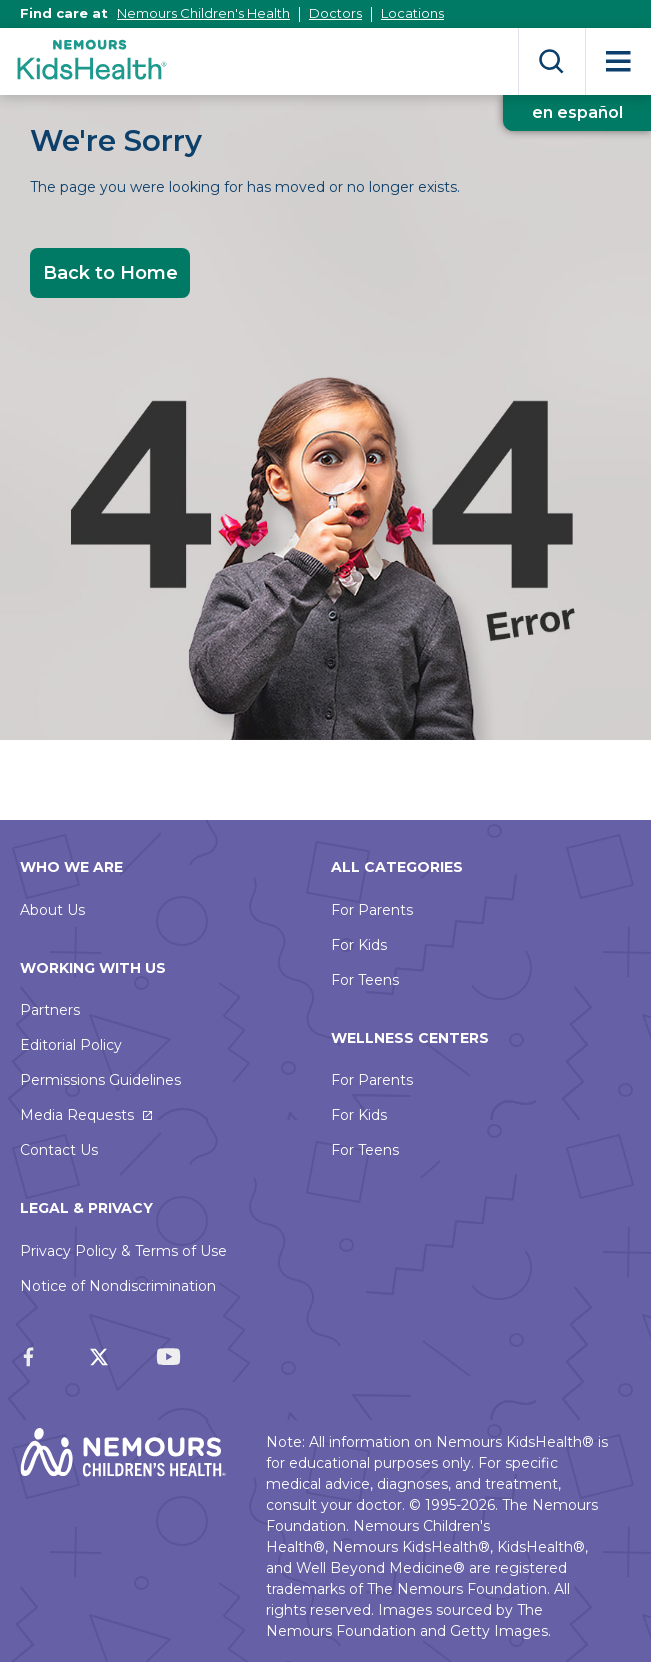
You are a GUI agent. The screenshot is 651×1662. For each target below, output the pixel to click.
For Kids (359, 945)
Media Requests (77, 1115)
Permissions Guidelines (100, 1080)
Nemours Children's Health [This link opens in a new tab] (203, 13)
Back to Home (110, 273)
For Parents (372, 910)
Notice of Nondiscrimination (118, 1286)
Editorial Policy (71, 1045)
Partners (50, 1010)
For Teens (365, 980)
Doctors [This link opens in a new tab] (335, 13)
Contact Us (59, 1150)
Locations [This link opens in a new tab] (412, 13)
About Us (52, 910)
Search (551, 61)
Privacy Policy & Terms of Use (123, 1251)
